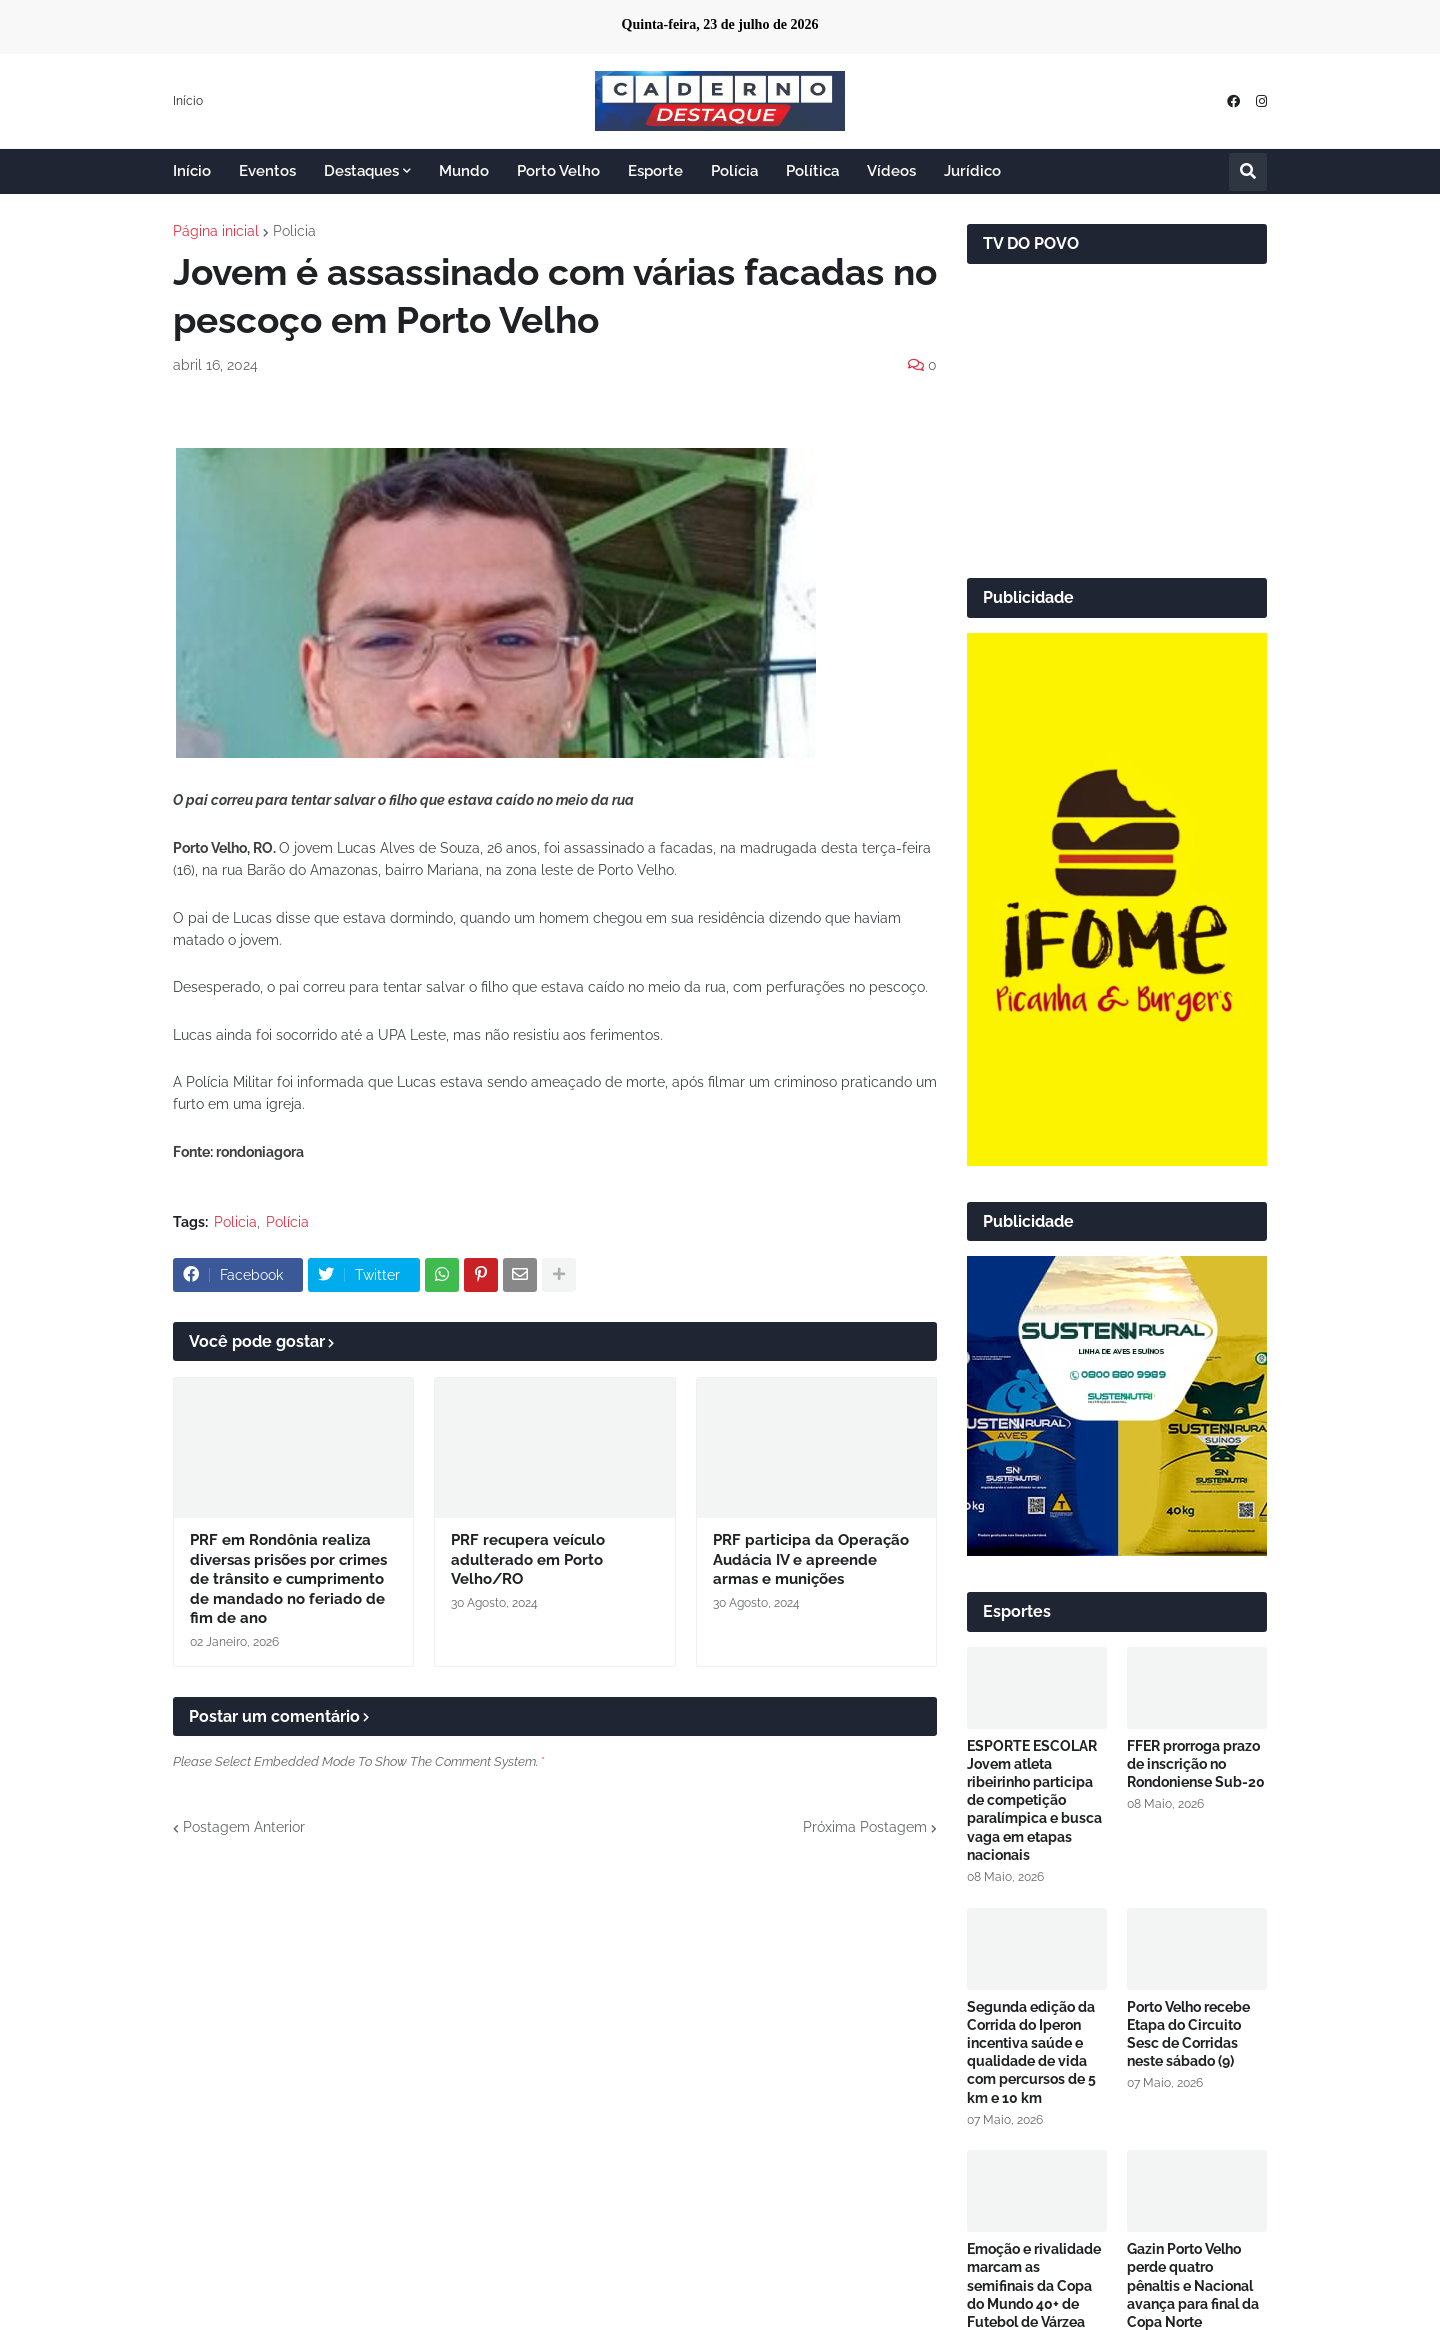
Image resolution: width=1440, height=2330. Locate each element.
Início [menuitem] (192, 171)
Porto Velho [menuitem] (558, 171)
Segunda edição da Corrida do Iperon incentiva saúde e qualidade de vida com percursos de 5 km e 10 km (1031, 2052)
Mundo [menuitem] (464, 171)
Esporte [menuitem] (655, 171)
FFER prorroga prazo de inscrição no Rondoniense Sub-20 (1196, 1764)
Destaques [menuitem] (361, 171)
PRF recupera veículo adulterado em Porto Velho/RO (528, 1559)
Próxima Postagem (865, 1827)
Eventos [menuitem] (267, 171)
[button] (1248, 172)
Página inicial (216, 231)
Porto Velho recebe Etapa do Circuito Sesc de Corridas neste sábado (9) (1188, 2034)
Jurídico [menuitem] (972, 171)
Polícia (287, 1222)
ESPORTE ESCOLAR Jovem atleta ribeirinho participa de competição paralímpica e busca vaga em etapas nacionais (1034, 1800)
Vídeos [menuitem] (891, 171)
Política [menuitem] (812, 171)
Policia (294, 231)
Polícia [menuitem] (734, 171)
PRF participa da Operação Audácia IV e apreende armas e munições (811, 1559)
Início (188, 101)
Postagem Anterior (244, 1827)
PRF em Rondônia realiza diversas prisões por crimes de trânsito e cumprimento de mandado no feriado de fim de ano (288, 1579)
